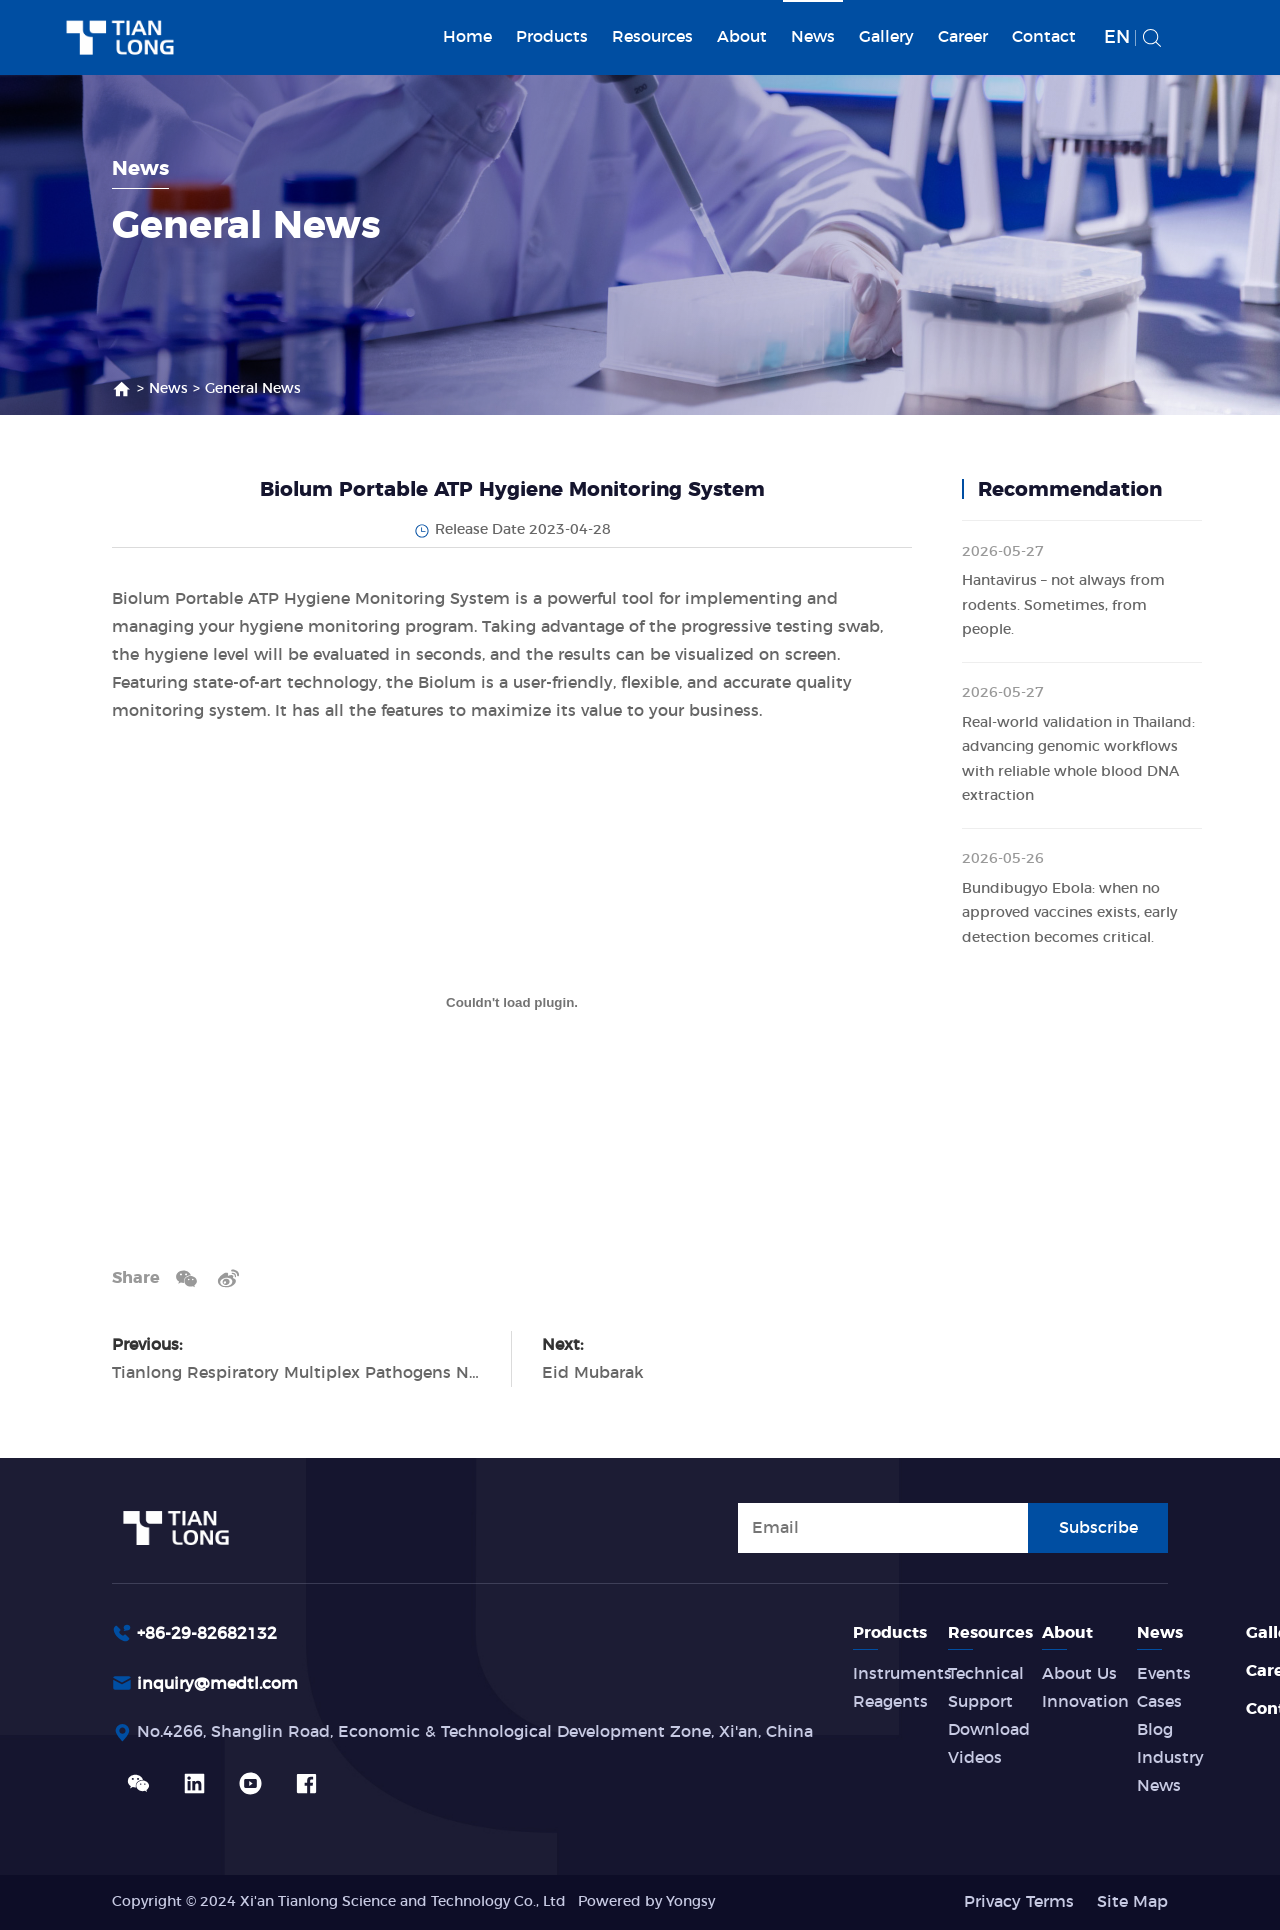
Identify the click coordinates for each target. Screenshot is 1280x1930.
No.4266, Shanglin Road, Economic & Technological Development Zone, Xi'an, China (475, 1734)
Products (552, 37)
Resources (652, 37)
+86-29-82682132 (207, 1634)
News (813, 37)
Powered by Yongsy (646, 1902)
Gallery (886, 37)
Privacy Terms (1019, 1902)
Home (467, 37)
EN (1117, 38)
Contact (1044, 37)
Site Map (1132, 1902)
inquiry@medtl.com (217, 1685)
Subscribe (1098, 1527)
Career (963, 37)
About (742, 37)
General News (253, 389)
